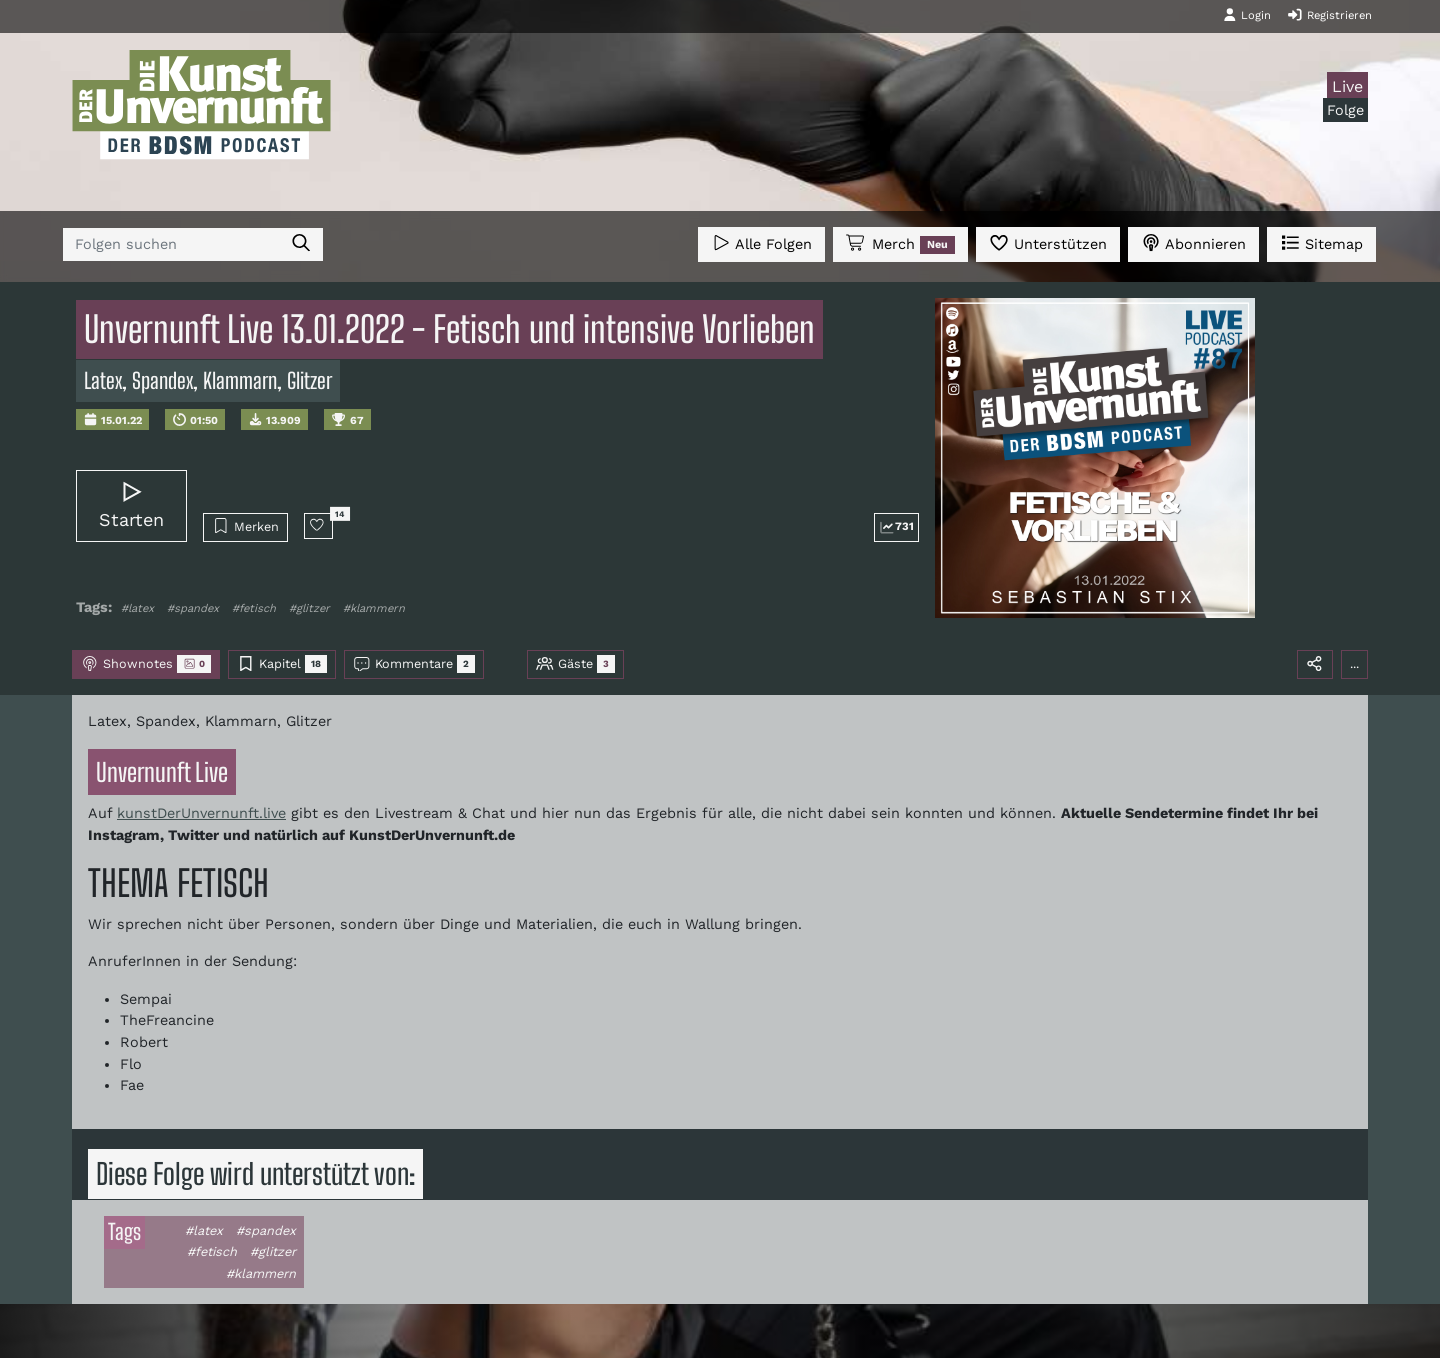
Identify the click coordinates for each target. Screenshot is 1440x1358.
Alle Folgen (761, 242)
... (1354, 663)
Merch (900, 244)
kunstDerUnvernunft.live (201, 813)
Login (1247, 15)
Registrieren (1329, 15)
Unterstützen (1048, 242)
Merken (245, 526)
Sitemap (1321, 242)
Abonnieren (1193, 242)
